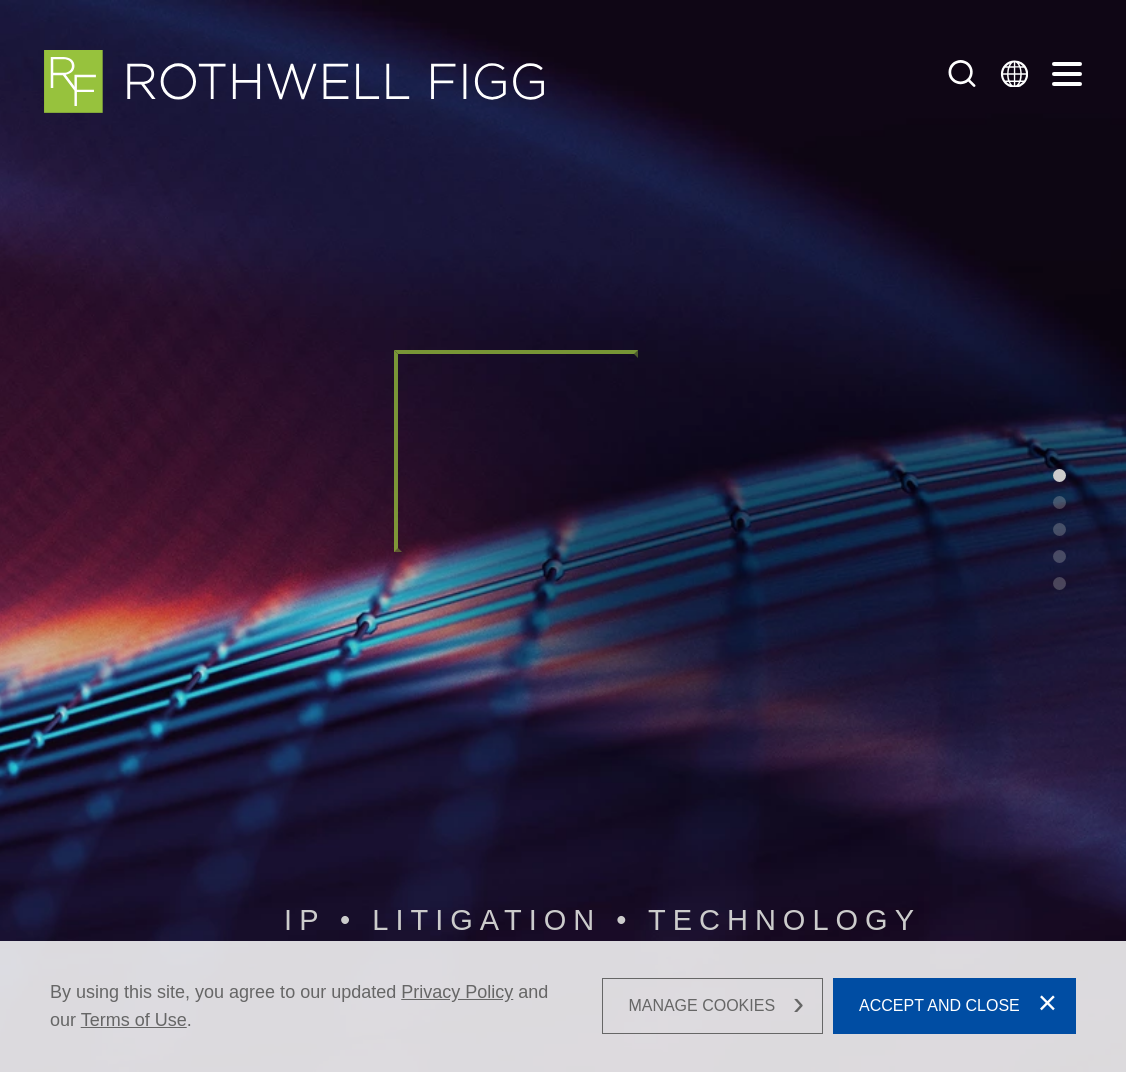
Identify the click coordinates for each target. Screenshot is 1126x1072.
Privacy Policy (457, 992)
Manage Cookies (701, 1006)
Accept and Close (939, 1006)
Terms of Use (134, 1020)
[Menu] (1067, 75)
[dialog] (563, 1006)
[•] (1059, 475)
